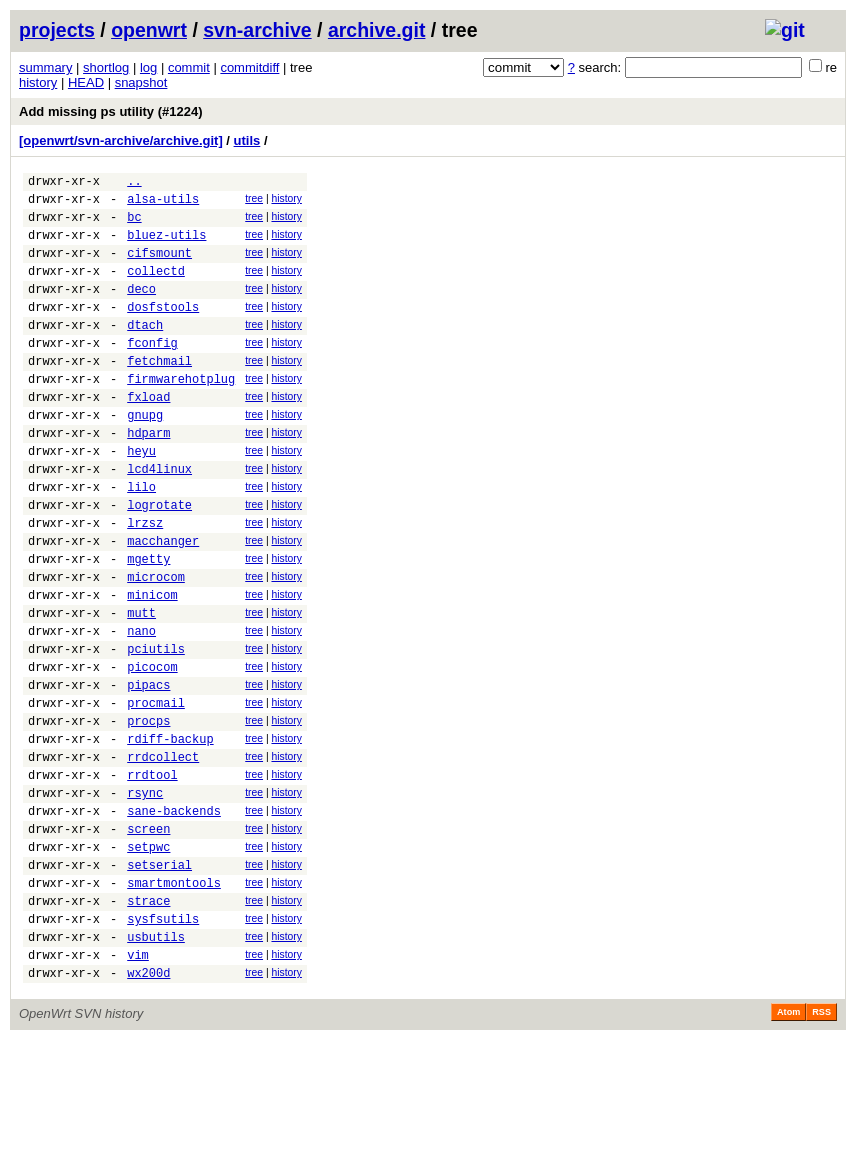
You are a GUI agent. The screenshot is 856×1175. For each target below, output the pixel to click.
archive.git (377, 30)
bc (134, 225)
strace (148, 1023)
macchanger (163, 603)
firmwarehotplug (181, 414)
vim (138, 1086)
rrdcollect (163, 855)
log (148, 67)
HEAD (86, 82)
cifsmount (159, 267)
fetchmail (159, 393)
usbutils (156, 1065)
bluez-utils (166, 246)
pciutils (156, 729)
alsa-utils (163, 204)
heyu (141, 498)
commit (189, 67)
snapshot (141, 82)
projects (57, 30)
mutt (141, 687)
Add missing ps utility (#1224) (111, 111)
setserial (159, 981)
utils (247, 140)
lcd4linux (159, 519)
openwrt (149, 30)
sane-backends (174, 918)
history (38, 82)
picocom (152, 750)
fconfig (152, 372)
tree (254, 201)
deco (141, 309)
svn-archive (257, 30)
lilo (141, 540)
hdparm (148, 477)
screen (148, 939)
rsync (145, 897)
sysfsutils (163, 1044)
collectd (156, 288)
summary (45, 67)
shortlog (106, 67)
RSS (821, 1147)
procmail (156, 792)
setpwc (148, 960)
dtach (145, 351)
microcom (156, 645)
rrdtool (152, 876)
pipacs (148, 771)
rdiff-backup (170, 834)
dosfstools (163, 330)
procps (148, 813)
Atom (788, 1147)
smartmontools (174, 1002)
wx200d (148, 1107)
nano (141, 708)
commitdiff (249, 67)
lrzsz (145, 582)
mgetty (148, 624)
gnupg (145, 456)
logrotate (159, 561)
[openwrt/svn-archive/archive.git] (121, 140)
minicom (152, 666)
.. (134, 183)
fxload (148, 435)
